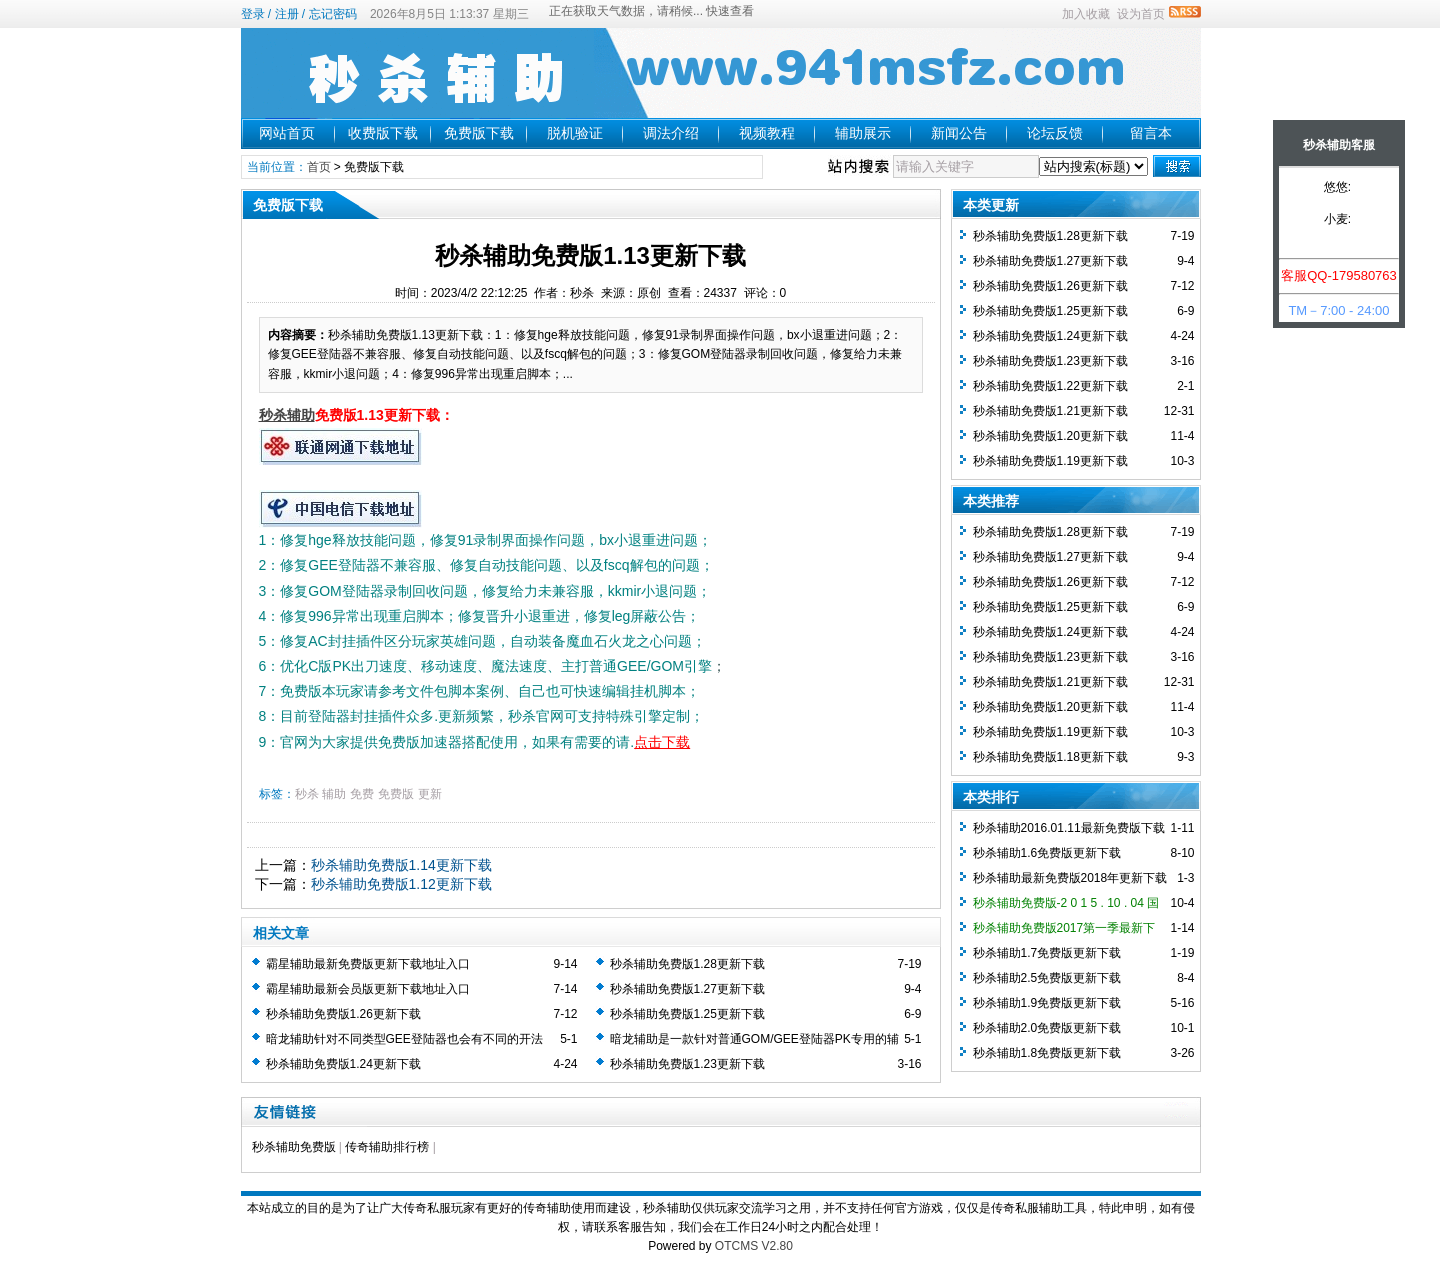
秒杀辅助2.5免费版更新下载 (1047, 978)
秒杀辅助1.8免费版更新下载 (1047, 1053)
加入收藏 (1086, 14)
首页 (319, 167)
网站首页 (287, 133)
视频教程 (767, 133)
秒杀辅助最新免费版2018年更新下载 (1070, 878)
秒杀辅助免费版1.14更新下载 (401, 865)
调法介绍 (671, 133)
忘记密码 (333, 14)
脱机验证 (575, 133)
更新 (430, 794)
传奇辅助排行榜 (387, 1147)
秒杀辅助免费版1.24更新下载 (343, 1064)
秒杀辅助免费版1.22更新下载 (1050, 386)
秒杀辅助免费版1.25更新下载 (687, 1014)
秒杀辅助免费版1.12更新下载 (401, 884)
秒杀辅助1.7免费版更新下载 (1047, 953)
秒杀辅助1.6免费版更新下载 (1047, 853)
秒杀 (307, 794)
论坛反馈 (1055, 133)
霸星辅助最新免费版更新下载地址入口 (368, 964)
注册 (287, 14)
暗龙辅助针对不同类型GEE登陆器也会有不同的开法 (404, 1039)
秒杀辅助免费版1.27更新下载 (687, 989)
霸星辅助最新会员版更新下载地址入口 (368, 989)
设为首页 (1141, 14)
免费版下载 (479, 133)
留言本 (1151, 133)
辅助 (334, 794)
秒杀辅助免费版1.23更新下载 (687, 1064)
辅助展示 (863, 133)
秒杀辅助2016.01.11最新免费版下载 (1069, 828)
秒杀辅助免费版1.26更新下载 (343, 1014)
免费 (362, 794)
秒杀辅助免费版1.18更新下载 (1050, 757)
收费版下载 (383, 133)
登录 (253, 14)
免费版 (396, 794)
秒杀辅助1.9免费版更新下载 (1047, 1003)
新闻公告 (959, 133)
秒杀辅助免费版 (294, 1147)
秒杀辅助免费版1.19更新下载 (1050, 461)
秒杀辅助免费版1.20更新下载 (1050, 436)
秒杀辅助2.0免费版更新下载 (1047, 1028)
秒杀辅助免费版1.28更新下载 (687, 964)
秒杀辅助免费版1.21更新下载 (1050, 411)
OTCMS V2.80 (754, 1246)
